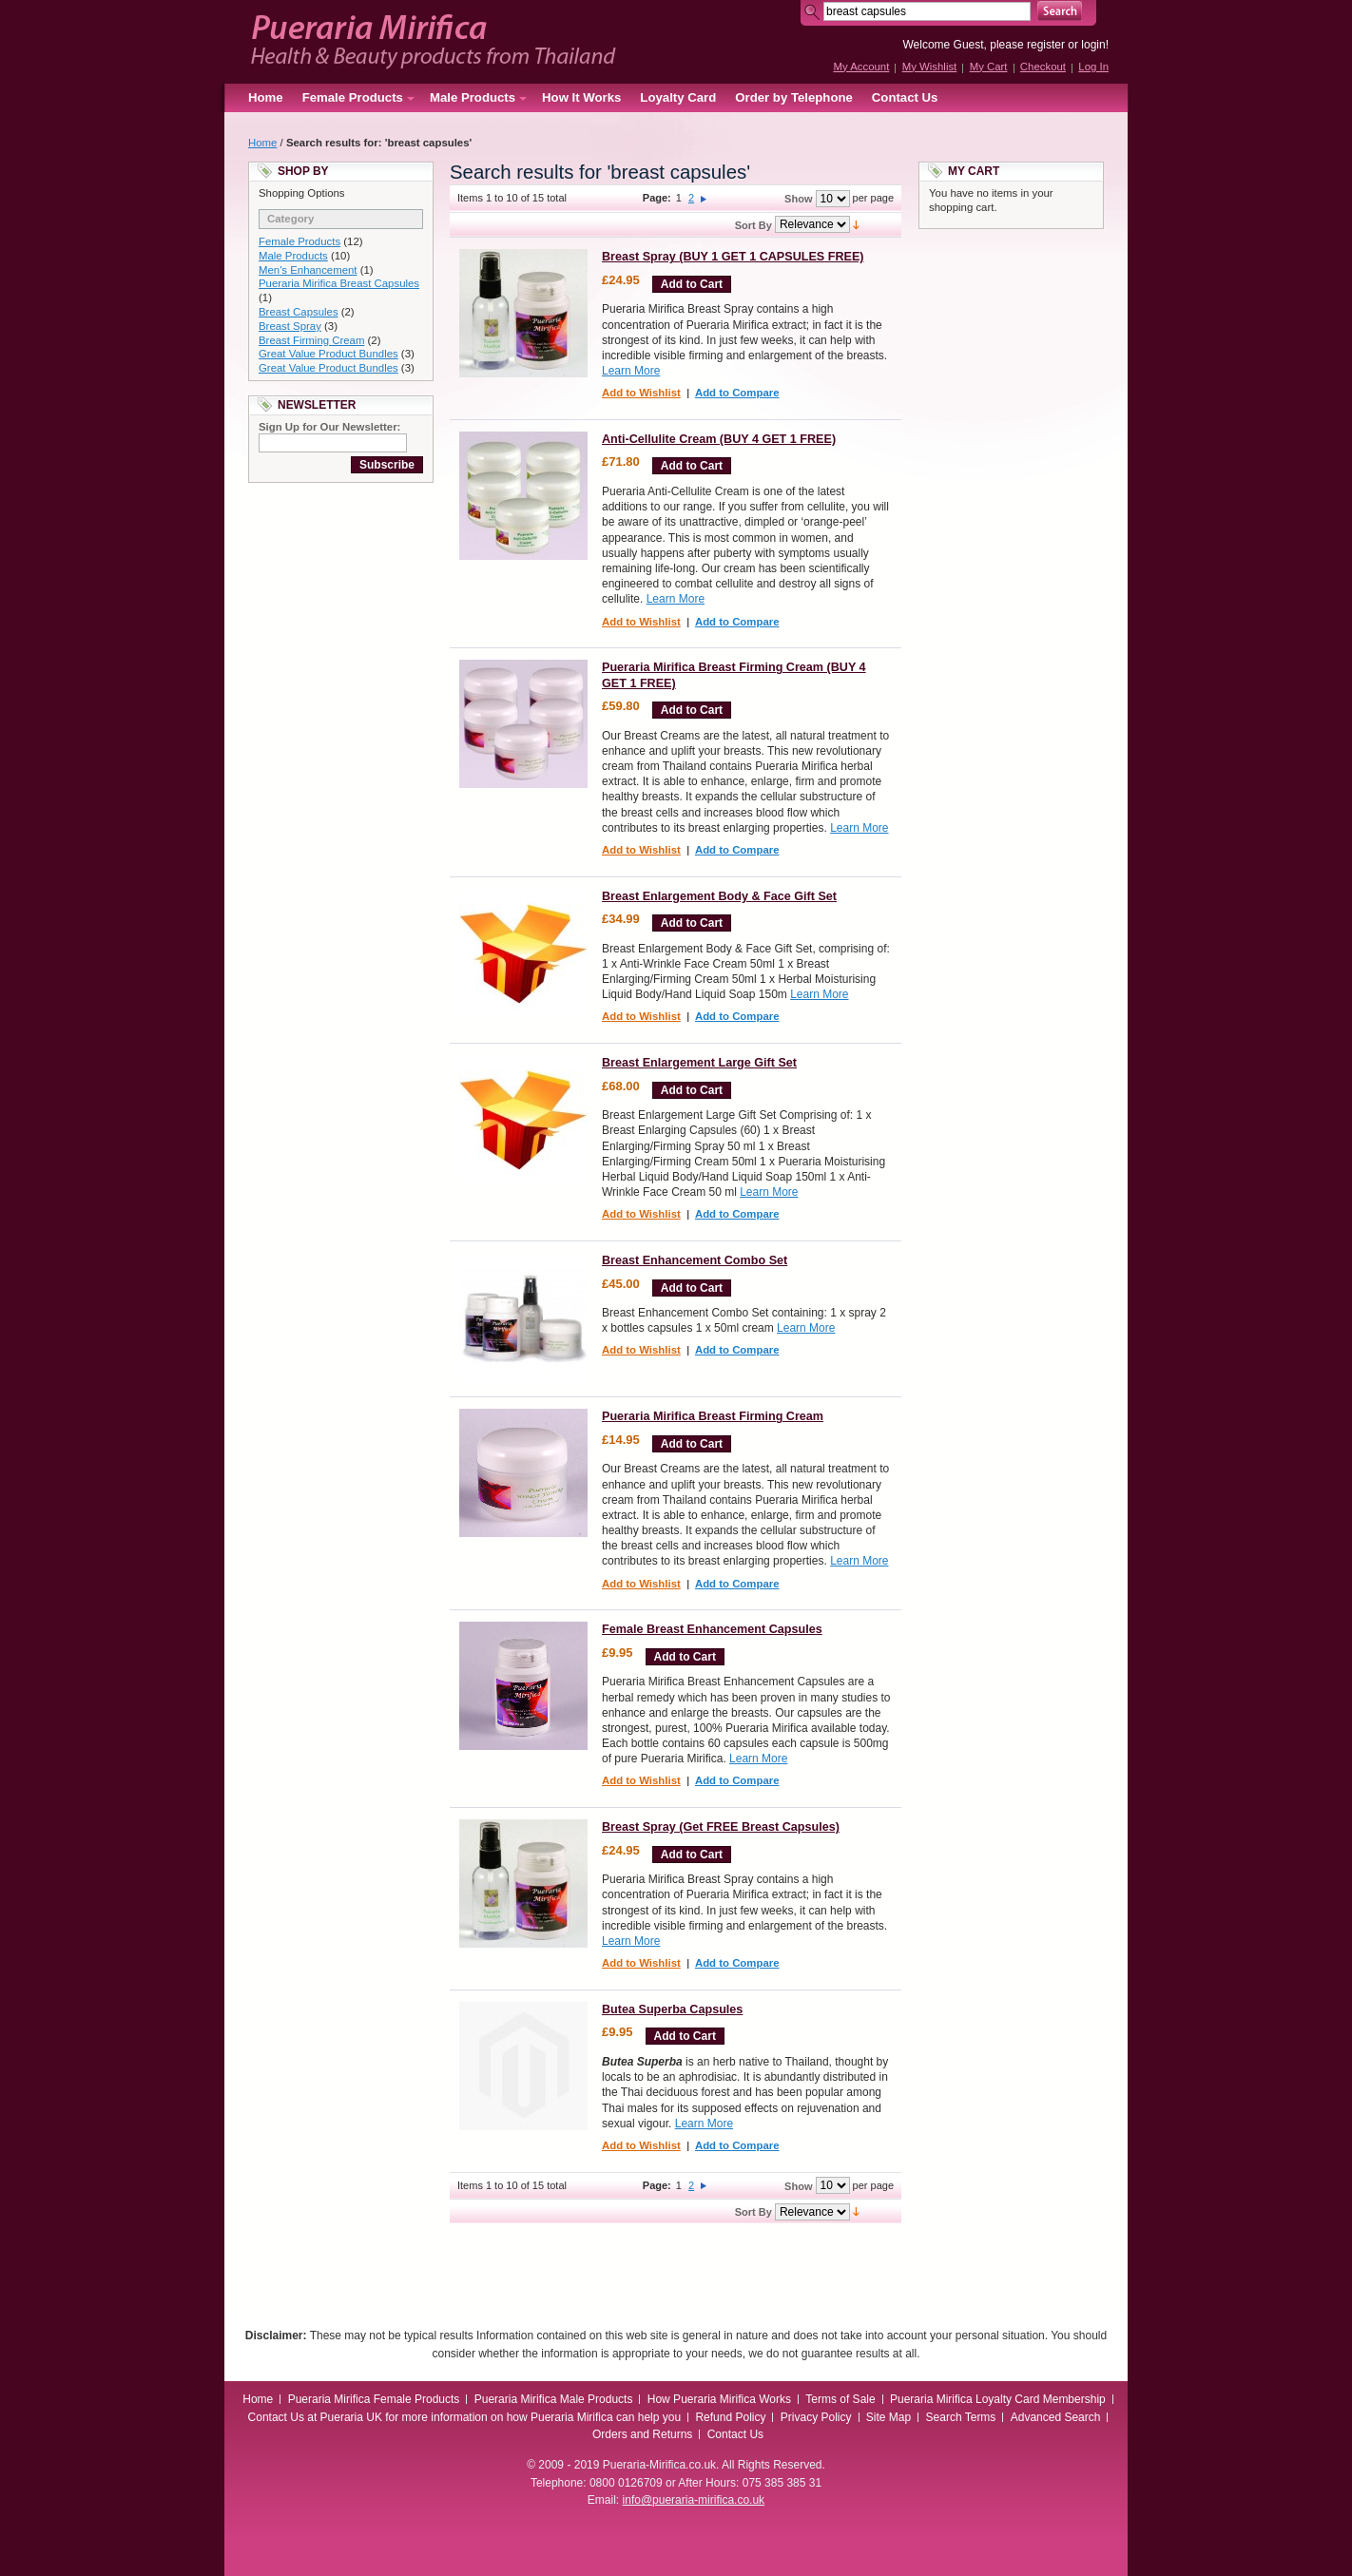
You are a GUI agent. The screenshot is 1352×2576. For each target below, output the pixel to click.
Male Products (293, 255)
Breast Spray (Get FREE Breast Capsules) (721, 1827)
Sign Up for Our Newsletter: (329, 427)
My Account (861, 66)
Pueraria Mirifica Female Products (374, 2399)
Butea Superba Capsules (672, 2009)
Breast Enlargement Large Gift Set (699, 1062)
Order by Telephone (794, 97)
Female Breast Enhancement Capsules (712, 1629)
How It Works (581, 97)
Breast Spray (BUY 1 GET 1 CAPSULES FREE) (733, 256)
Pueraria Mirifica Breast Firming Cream (712, 1416)
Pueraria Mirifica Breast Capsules (339, 283)
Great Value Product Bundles (328, 353)
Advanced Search (1056, 2417)
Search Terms (961, 2417)
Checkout (1043, 66)
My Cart (989, 66)
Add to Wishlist (641, 392)
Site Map (888, 2417)
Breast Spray (290, 326)
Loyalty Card (678, 97)
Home (265, 97)
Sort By (753, 225)
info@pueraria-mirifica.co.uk (694, 2500)
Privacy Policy (816, 2417)
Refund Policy (730, 2417)
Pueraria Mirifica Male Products (553, 2399)
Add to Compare (737, 392)
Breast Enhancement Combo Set (694, 1260)
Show (798, 198)
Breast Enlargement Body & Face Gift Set (719, 896)
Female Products (299, 241)
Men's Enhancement (308, 270)
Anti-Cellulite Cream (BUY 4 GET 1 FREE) (719, 439)
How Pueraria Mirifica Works (719, 2399)
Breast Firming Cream (311, 340)
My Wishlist (929, 66)
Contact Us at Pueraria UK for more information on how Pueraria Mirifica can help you (465, 2417)
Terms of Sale (840, 2399)
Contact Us (905, 97)
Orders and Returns (642, 2434)
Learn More (631, 370)
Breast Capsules (298, 311)
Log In (1093, 66)
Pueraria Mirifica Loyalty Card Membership (998, 2399)
